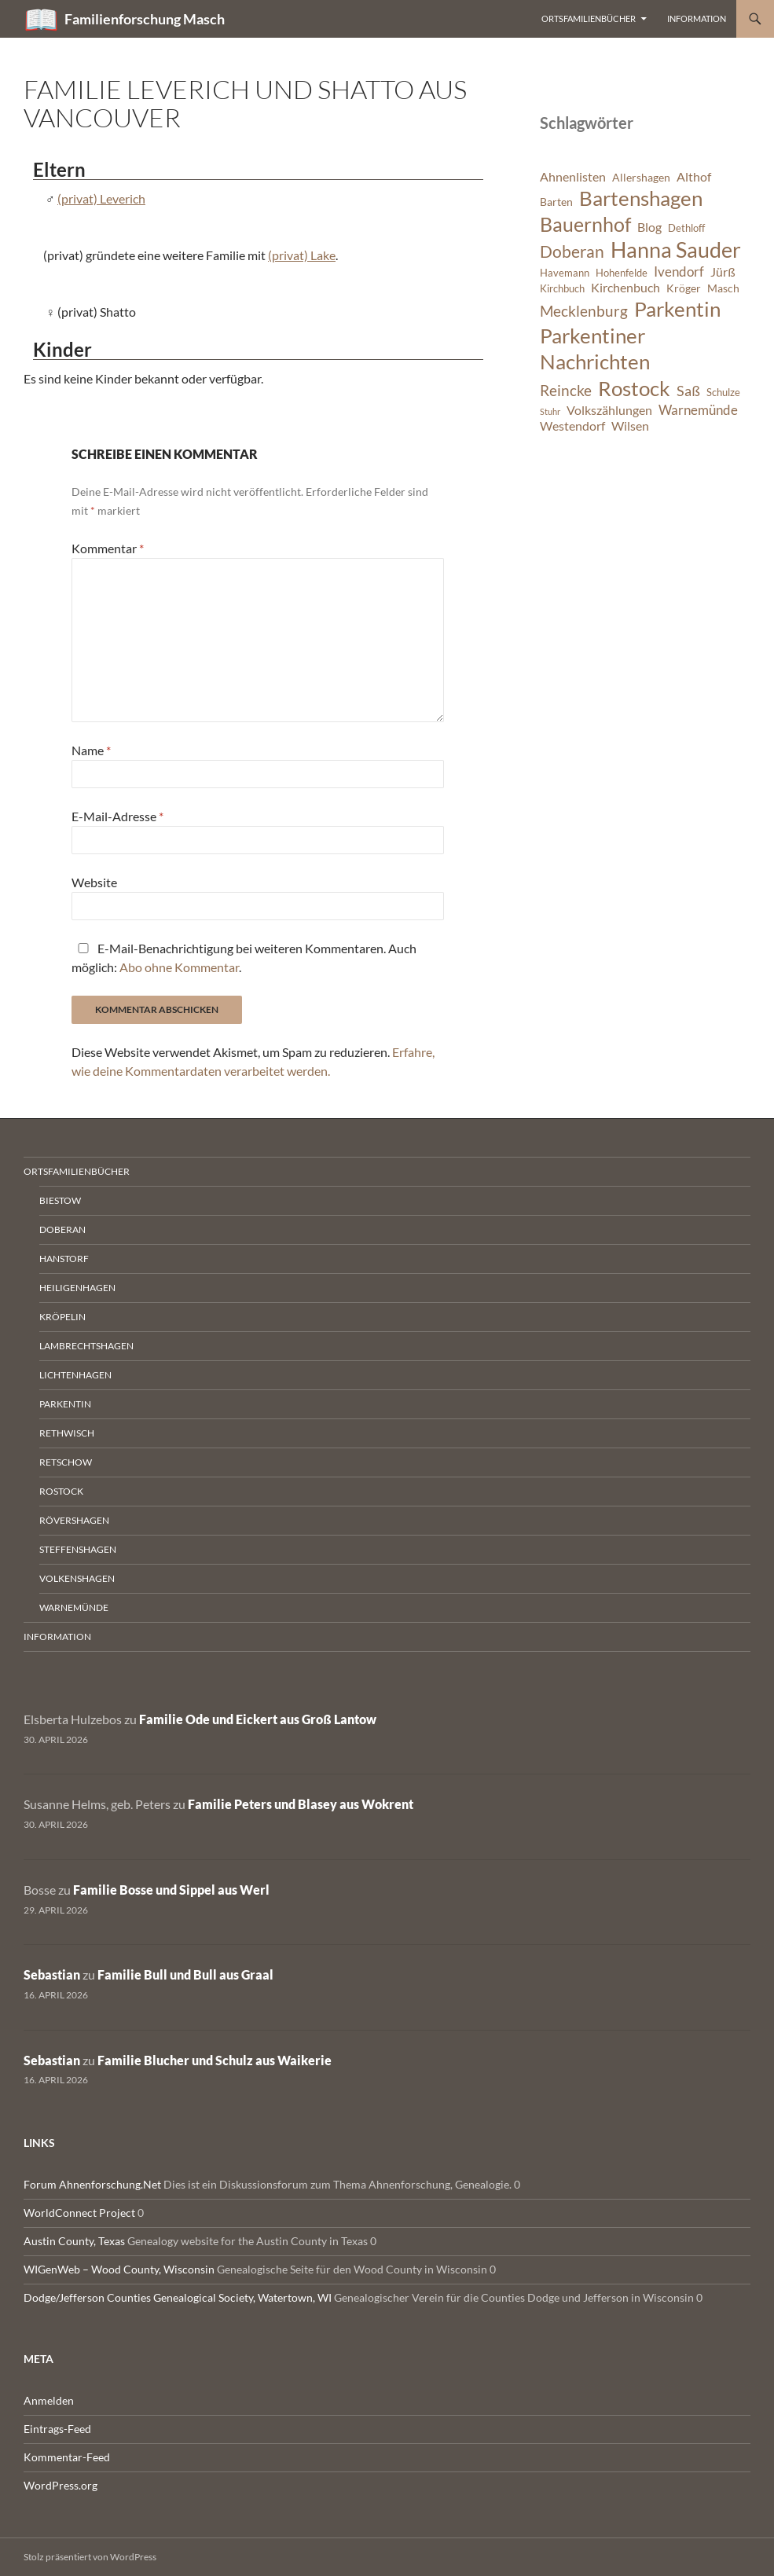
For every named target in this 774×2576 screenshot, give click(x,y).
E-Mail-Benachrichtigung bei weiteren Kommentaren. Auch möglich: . (244, 957)
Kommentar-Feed (67, 2457)
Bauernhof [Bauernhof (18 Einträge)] (585, 224)
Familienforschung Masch (144, 19)
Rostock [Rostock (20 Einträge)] (634, 388)
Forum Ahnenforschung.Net (92, 2184)
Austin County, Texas (74, 2241)
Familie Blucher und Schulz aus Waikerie (214, 2060)
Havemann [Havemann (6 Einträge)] (564, 273)
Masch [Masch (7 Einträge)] (723, 288)
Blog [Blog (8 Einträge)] (649, 227)
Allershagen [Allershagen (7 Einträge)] (641, 177)
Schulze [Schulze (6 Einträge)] (723, 392)
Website (94, 882)
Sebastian (52, 1974)
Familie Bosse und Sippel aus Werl (171, 1889)
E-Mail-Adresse (117, 816)
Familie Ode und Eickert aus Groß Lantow (257, 1719)
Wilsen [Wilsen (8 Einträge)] (630, 426)
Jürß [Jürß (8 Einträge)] (722, 272)
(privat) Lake (302, 255)
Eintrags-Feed (57, 2428)
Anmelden (49, 2400)
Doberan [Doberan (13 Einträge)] (572, 251)
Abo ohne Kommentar (179, 967)
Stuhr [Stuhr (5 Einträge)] (550, 411)
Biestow (60, 1200)
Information (696, 18)
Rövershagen (74, 1520)
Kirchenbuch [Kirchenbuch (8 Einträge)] (625, 288)
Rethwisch (66, 1433)
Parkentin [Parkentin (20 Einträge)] (677, 308)
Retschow (65, 1462)
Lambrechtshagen (86, 1346)
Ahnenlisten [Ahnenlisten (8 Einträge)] (573, 177)
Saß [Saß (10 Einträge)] (688, 390)
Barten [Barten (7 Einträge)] (556, 201)
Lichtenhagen (75, 1375)
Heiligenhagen (77, 1288)
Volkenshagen (77, 1578)
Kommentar (108, 548)
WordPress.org (60, 2485)
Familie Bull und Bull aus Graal (185, 1974)
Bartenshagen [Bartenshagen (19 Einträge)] (640, 198)
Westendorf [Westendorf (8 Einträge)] (572, 426)
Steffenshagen (77, 1549)
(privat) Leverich (101, 198)
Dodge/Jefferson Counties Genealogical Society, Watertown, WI (178, 2297)
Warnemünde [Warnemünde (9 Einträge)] (698, 410)
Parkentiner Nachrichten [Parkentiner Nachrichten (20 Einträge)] (595, 349)
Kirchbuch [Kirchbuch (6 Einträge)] (562, 289)
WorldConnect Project (79, 2212)
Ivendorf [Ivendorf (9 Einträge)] (679, 271)
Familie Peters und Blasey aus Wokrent (300, 1803)
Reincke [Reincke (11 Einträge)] (566, 390)
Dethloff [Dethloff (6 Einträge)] (686, 228)
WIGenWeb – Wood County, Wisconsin (119, 2269)
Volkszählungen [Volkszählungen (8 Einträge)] (609, 410)
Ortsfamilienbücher (588, 18)
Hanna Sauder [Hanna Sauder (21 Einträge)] (676, 249)
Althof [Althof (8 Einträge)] (694, 177)
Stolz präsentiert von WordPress (90, 2557)
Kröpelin (62, 1317)
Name (91, 750)
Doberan (62, 1229)
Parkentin (65, 1404)
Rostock (61, 1491)
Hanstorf (64, 1258)
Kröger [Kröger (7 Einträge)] (683, 288)
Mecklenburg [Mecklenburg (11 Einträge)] (584, 311)
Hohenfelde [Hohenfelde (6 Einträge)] (621, 273)
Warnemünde (73, 1607)
